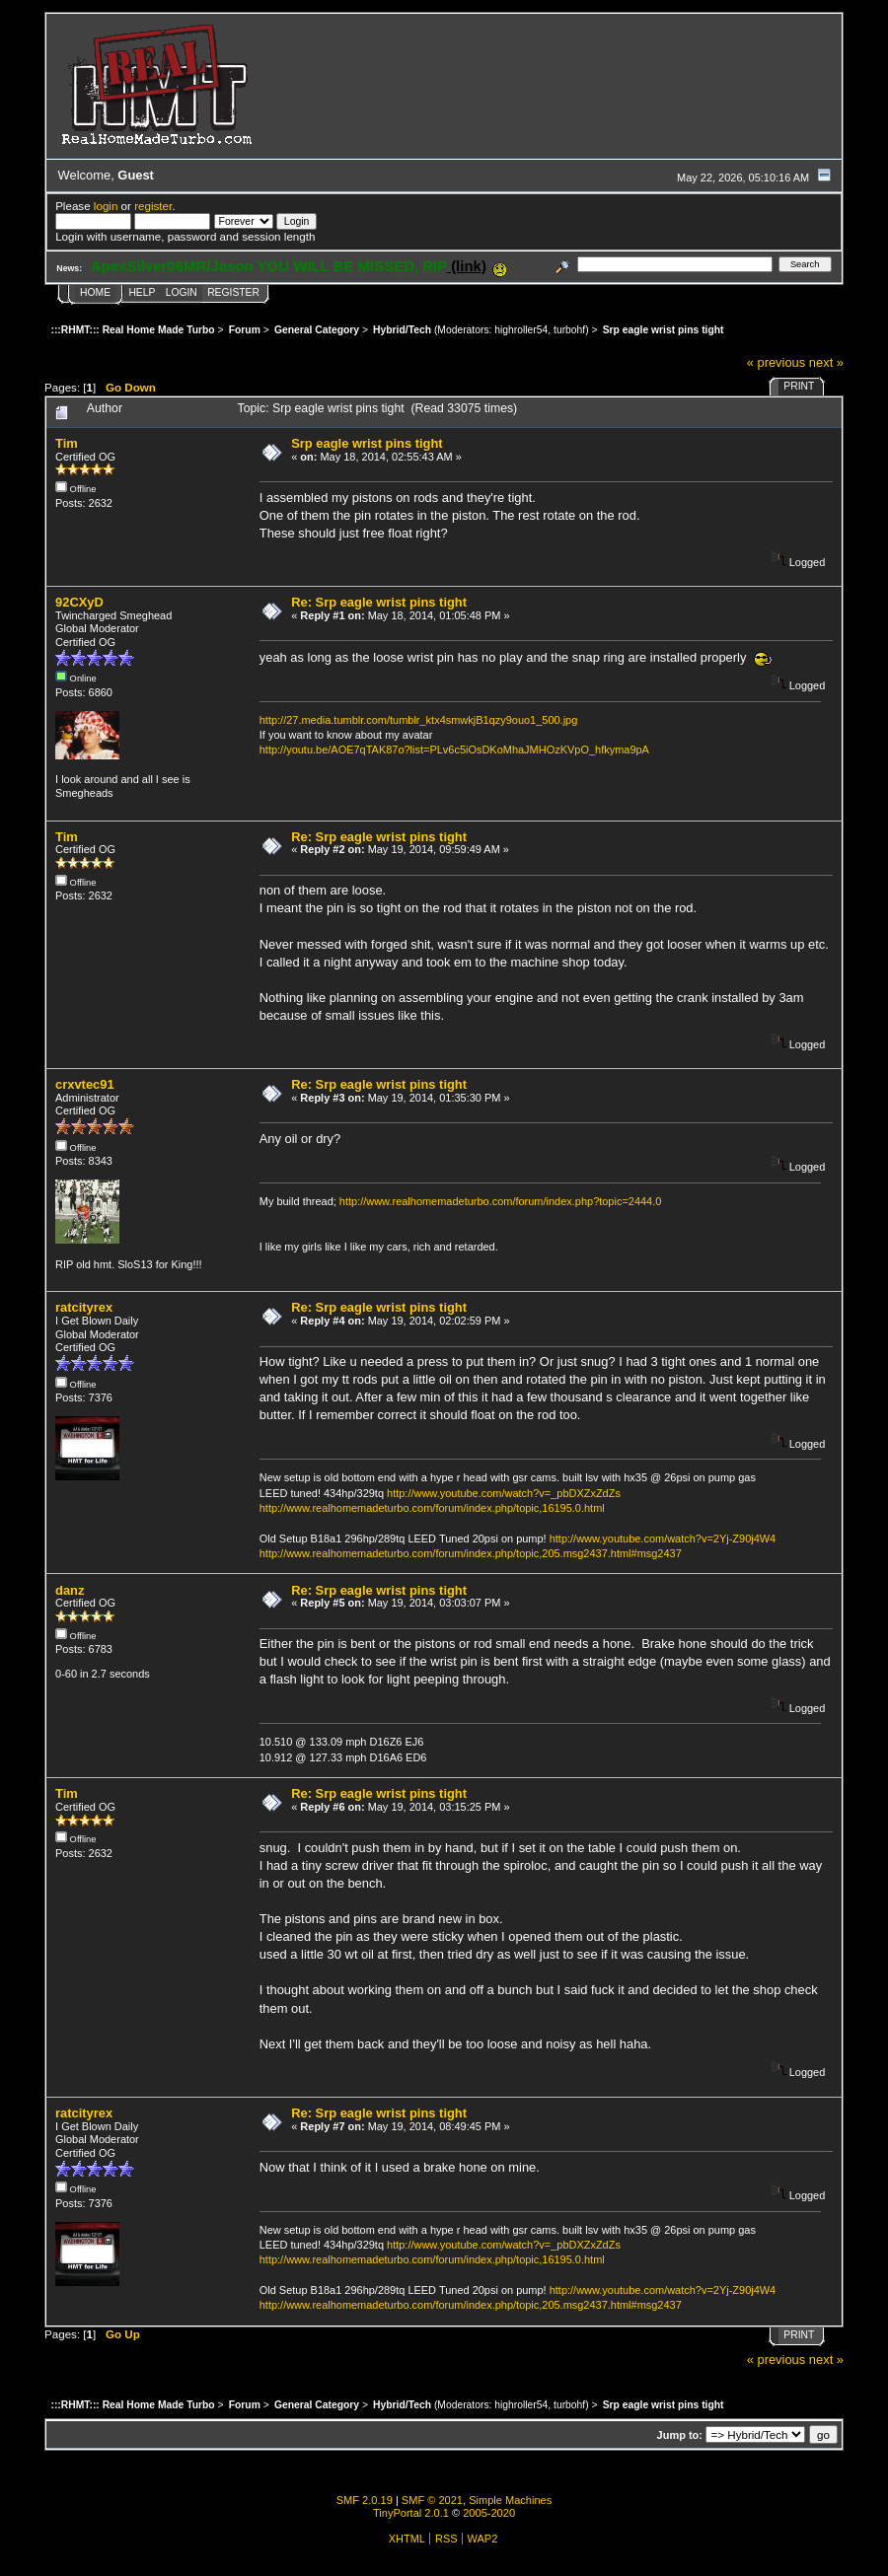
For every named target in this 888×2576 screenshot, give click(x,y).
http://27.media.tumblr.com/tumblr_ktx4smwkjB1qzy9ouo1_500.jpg (418, 720)
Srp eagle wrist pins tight (366, 443)
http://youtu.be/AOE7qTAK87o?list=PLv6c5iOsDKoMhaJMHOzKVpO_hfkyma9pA (454, 749)
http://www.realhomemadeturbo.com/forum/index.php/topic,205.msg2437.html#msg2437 (470, 1553)
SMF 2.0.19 (364, 2500)
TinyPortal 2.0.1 (411, 2513)
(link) (466, 265)
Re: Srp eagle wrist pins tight (379, 602)
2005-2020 (489, 2513)
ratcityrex (83, 1307)
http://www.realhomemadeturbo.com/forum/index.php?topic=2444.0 (500, 1201)
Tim (66, 443)
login (106, 205)
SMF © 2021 (432, 2500)
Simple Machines (510, 2500)
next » (826, 362)
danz (69, 1590)
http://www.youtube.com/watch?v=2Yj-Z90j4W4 (663, 1538)
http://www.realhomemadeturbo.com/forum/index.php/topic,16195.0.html (432, 1508)
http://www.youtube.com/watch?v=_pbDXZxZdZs (504, 1493)
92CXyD (79, 602)
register (153, 205)
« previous (776, 362)
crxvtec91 (84, 1084)
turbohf (569, 329)
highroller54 (521, 329)
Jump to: (680, 2435)
